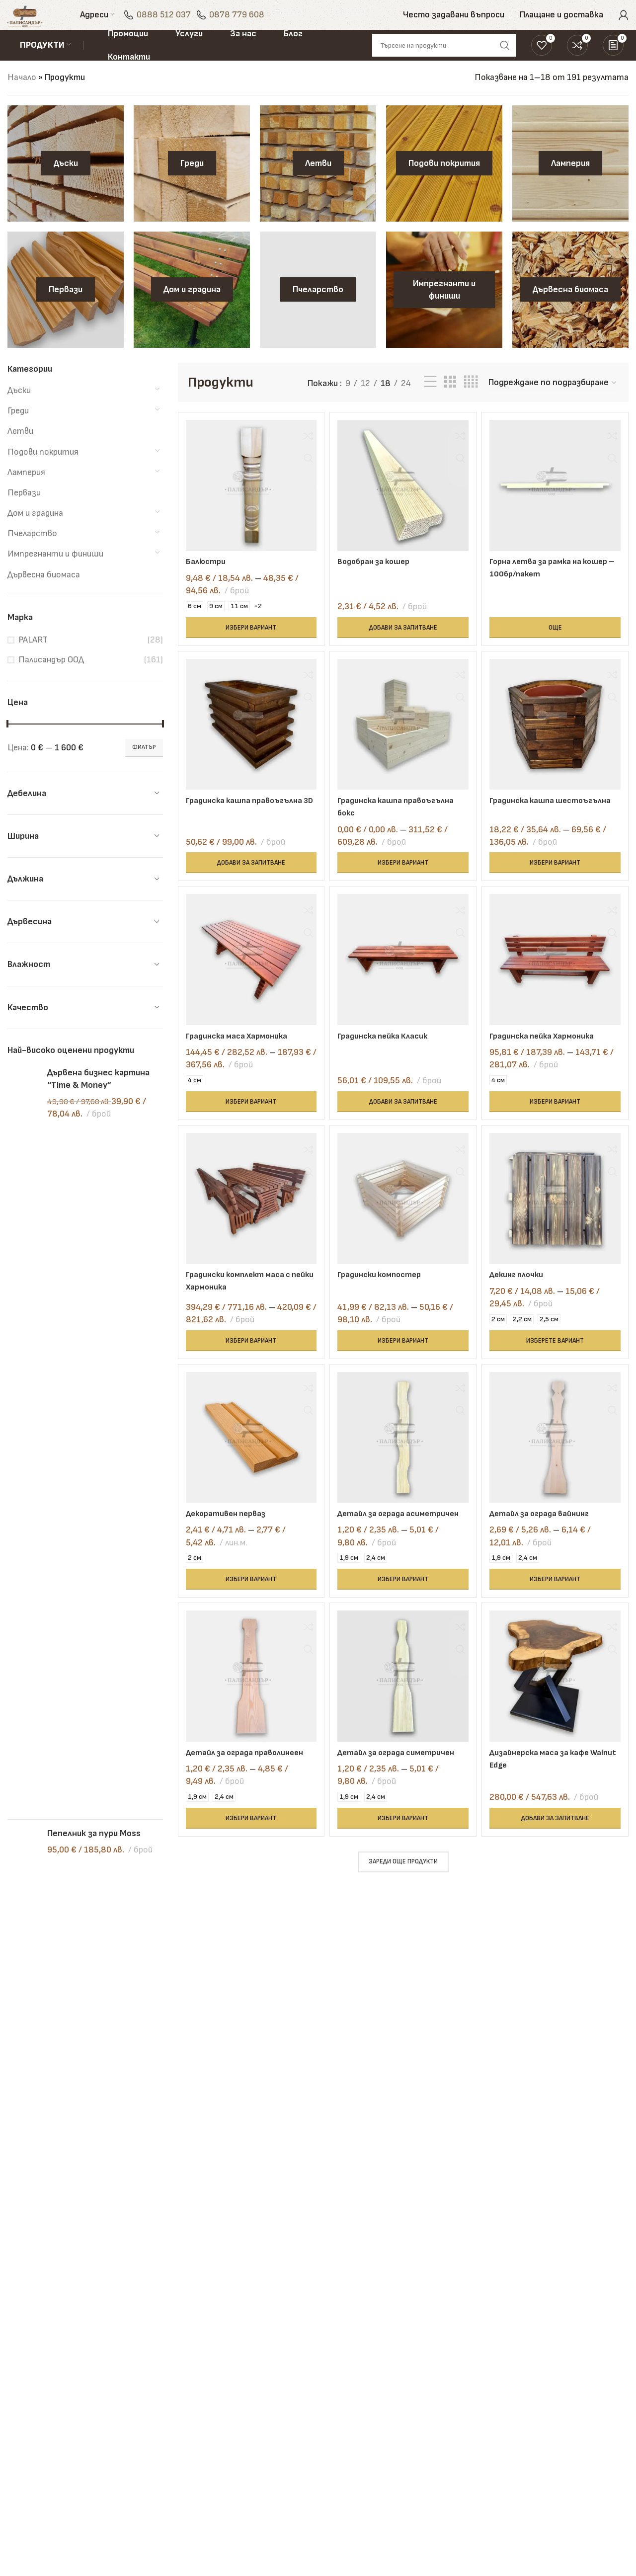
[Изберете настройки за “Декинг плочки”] (558, 1362)
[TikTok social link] (572, 2477)
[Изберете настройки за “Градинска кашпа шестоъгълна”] (558, 878)
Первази (24, 511)
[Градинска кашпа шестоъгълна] (558, 743)
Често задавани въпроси (463, 2381)
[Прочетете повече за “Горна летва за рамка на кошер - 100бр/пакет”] (558, 639)
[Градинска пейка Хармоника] (558, 982)
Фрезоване (241, 2355)
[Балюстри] (248, 501)
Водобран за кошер (380, 573)
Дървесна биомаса (43, 593)
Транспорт (241, 2435)
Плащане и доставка (472, 2335)
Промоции (451, 2355)
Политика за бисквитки (351, 2433)
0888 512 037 (185, 22)
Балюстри (207, 573)
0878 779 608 (258, 22)
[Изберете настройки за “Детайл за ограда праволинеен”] (248, 1871)
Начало (21, 96)
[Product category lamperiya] (570, 182)
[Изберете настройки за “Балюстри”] (248, 639)
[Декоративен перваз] (248, 1466)
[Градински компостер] (403, 1224)
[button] (403, 639)
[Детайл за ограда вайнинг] (558, 1466)
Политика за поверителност (358, 2381)
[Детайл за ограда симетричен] (403, 1721)
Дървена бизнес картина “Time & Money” (98, 1097)
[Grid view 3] (450, 401)
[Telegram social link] (597, 2477)
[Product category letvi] (318, 182)
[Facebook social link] (547, 2452)
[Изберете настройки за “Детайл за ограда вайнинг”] (558, 1617)
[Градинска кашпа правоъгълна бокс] (403, 743)
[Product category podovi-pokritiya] (444, 182)
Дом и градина (35, 532)
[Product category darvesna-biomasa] (570, 308)
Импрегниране (248, 2375)
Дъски (19, 409)
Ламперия (26, 491)
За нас (338, 2315)
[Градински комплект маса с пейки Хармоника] (248, 1224)
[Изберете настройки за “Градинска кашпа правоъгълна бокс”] (403, 878)
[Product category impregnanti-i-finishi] (444, 308)
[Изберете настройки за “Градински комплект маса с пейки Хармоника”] (248, 1362)
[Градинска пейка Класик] (403, 982)
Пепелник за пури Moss (94, 1161)
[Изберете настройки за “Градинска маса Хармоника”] (248, 1120)
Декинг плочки (525, 1296)
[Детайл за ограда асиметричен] (403, 1466)
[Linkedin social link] (597, 2452)
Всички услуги (247, 2455)
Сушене (235, 2315)
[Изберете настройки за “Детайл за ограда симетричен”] (403, 1871)
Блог (440, 2315)
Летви (20, 450)
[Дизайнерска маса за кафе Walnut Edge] (558, 1721)
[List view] (430, 401)
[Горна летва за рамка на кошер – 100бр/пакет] (558, 501)
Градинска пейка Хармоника (552, 1054)
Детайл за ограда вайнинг (549, 1538)
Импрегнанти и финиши (55, 572)
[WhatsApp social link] (547, 2477)
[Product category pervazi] (65, 308)
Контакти (346, 2335)
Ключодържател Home (93, 1209)
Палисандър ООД (51, 678)
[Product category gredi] (192, 182)
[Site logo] (35, 21)
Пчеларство (32, 552)
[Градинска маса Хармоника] (248, 982)
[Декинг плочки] (558, 1224)
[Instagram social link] (572, 2452)
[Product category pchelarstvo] (318, 308)
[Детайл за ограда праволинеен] (248, 1721)
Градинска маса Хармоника (240, 1054)
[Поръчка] (553, 402)
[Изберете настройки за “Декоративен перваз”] (248, 1617)
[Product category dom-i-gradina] (192, 308)
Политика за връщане (369, 2408)
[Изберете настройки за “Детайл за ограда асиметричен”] (403, 1617)
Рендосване (242, 2335)
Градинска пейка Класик (389, 1054)
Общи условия (353, 2355)
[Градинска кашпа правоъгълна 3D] (248, 743)
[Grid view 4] (470, 401)
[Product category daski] (65, 182)
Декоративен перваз (229, 1538)
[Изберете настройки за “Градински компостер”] (403, 1362)
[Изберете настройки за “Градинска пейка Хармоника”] (558, 1120)
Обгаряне (238, 2395)
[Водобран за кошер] (403, 501)
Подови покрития (43, 471)
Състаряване (247, 2415)
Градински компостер (386, 1296)
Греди (18, 429)
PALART (33, 658)
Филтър (144, 766)
